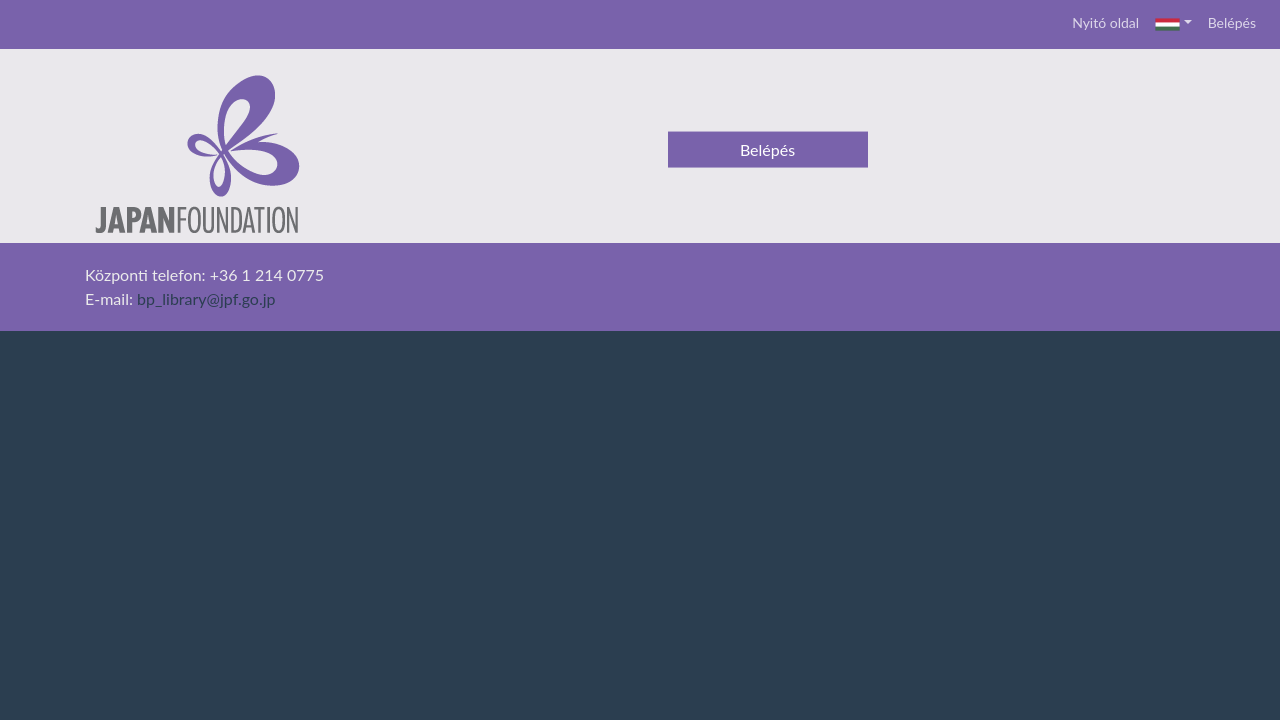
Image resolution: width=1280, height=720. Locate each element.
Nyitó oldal (1105, 22)
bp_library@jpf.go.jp (206, 298)
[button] (1173, 24)
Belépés (1232, 22)
